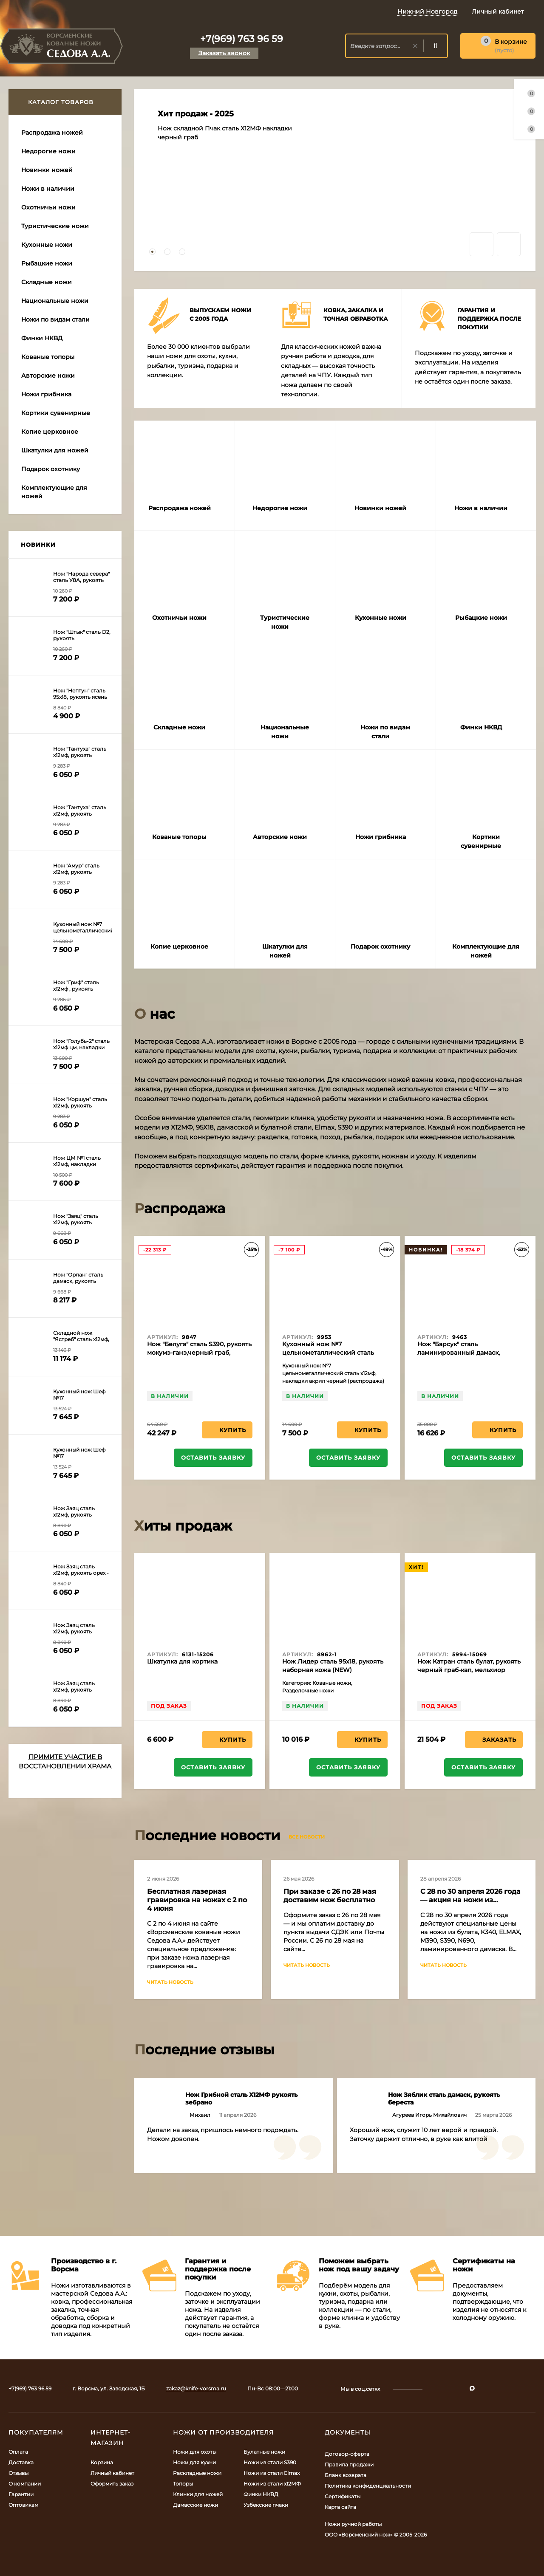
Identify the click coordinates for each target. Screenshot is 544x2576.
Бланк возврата (345, 2475)
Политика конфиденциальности (368, 2486)
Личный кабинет (112, 2473)
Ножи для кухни (194, 2462)
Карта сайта (340, 2507)
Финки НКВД (261, 2494)
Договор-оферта (347, 2454)
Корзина (102, 2462)
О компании (24, 2483)
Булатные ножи (264, 2452)
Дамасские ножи (195, 2505)
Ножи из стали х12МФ (272, 2483)
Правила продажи (349, 2464)
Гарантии (21, 2494)
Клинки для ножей (198, 2494)
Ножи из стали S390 (270, 2462)
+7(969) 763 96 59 (241, 39)
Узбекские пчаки (266, 2505)
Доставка (21, 2462)
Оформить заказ (112, 2483)
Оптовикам (23, 2505)
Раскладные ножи (197, 2473)
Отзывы (18, 2473)
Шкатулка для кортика (182, 1661)
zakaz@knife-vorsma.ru (196, 2388)
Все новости (310, 1837)
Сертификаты (342, 2496)
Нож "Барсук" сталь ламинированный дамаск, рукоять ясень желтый (458, 1352)
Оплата (18, 2452)
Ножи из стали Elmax (272, 2473)
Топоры (183, 2483)
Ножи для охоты (194, 2452)
